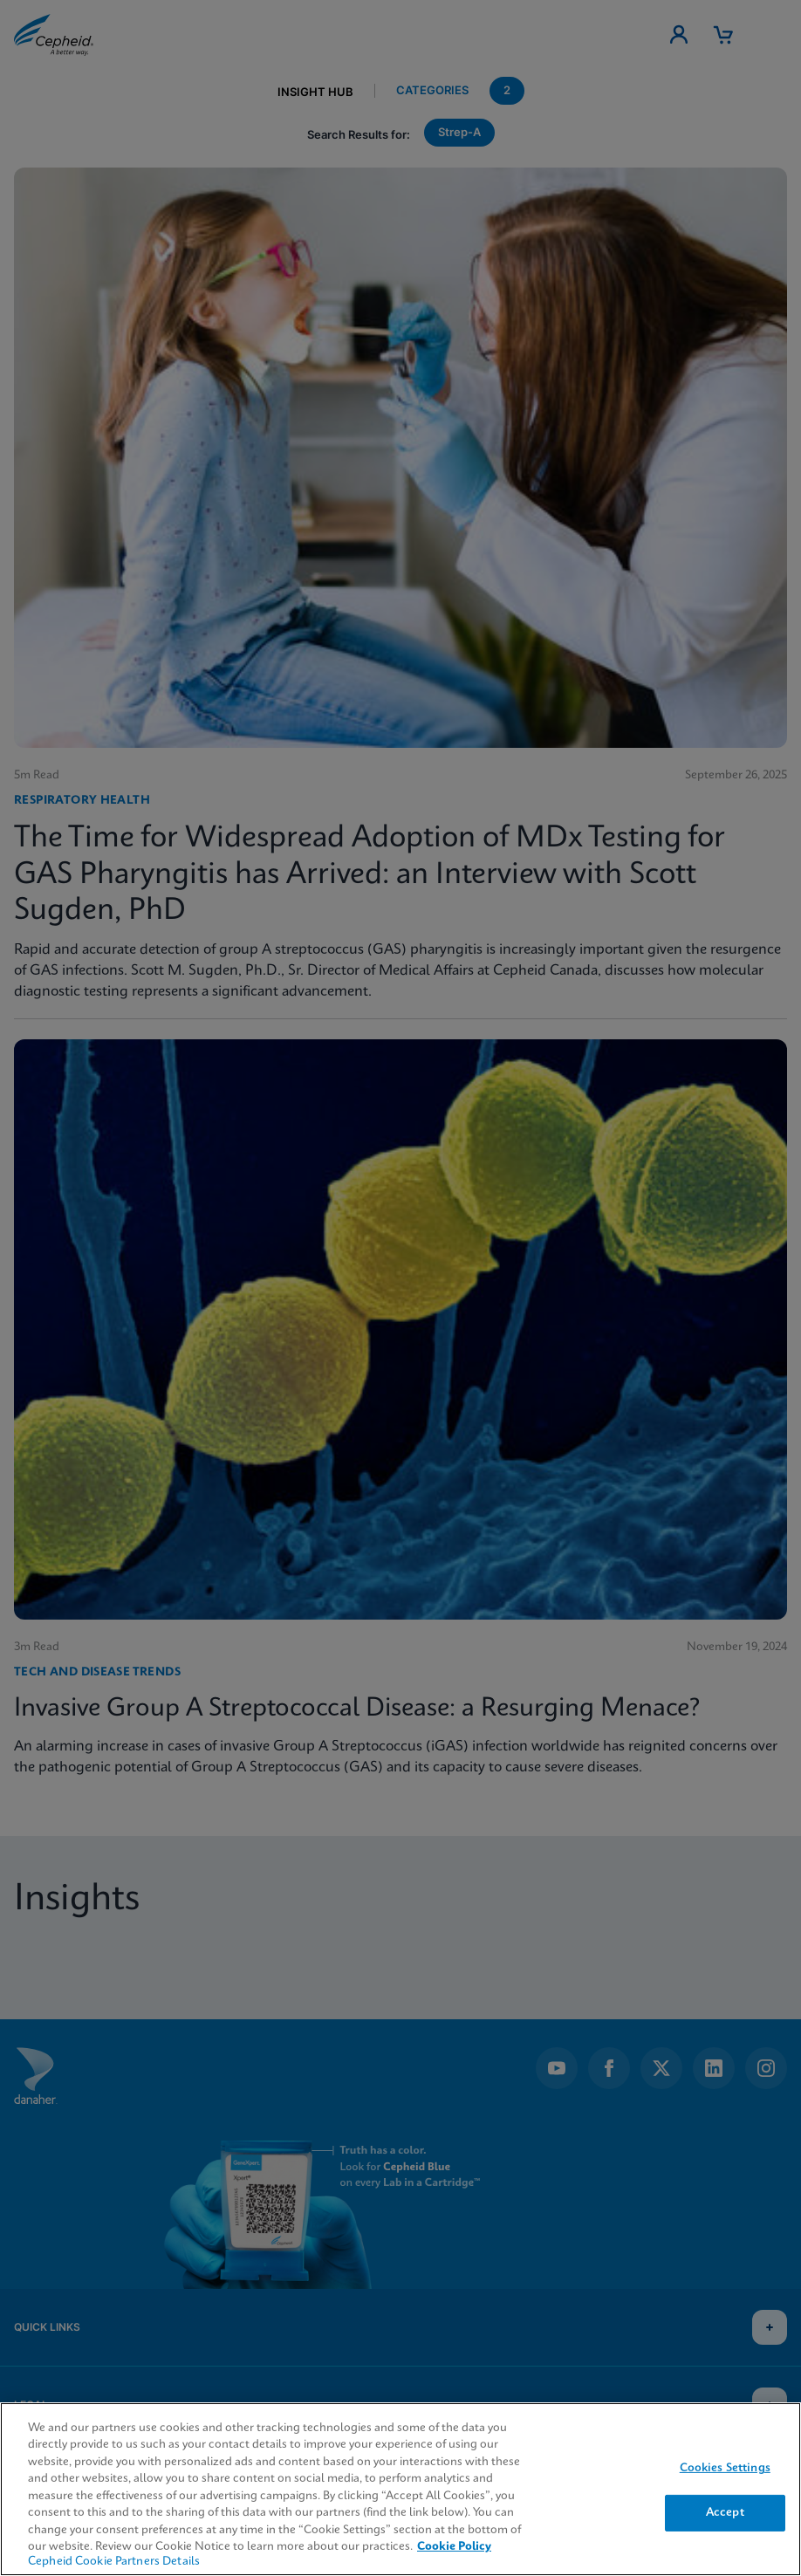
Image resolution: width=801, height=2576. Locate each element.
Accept (725, 2512)
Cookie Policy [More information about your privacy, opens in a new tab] (454, 2546)
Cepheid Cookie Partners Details (114, 2561)
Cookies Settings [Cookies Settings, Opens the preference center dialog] (725, 2468)
